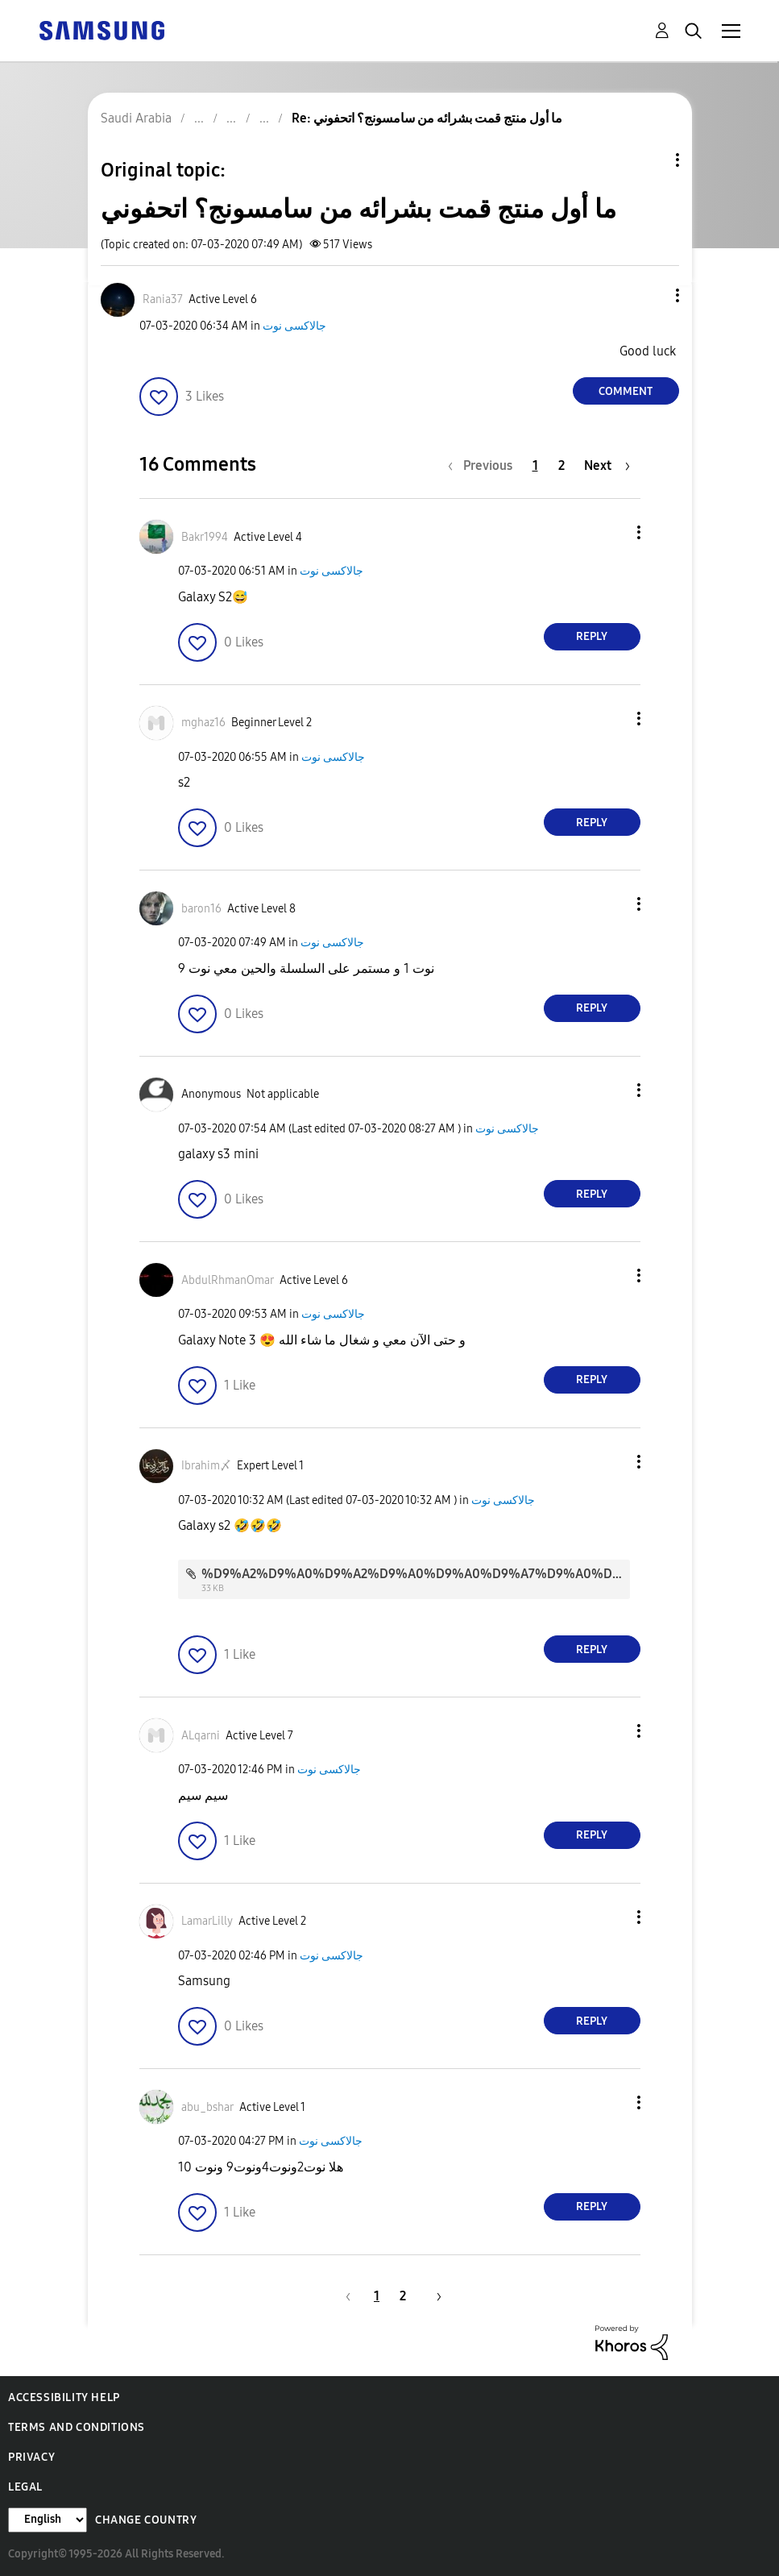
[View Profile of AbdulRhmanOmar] (227, 1280)
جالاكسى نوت (294, 326)
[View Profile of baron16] (201, 909)
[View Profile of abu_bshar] (207, 2107)
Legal (25, 2487)
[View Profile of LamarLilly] (207, 1921)
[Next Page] (607, 465)
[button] (650, 295)
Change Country (146, 2520)
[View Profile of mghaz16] (203, 722)
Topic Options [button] (650, 159)
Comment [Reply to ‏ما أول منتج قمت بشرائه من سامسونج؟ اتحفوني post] (626, 391)
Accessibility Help (64, 2397)
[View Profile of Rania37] (163, 299)
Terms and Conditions (76, 2427)
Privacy (31, 2457)
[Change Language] (47, 2519)
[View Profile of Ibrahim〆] (206, 1466)
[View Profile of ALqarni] (200, 1736)
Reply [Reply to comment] (591, 636)
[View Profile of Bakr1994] (204, 537)
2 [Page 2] (561, 465)
